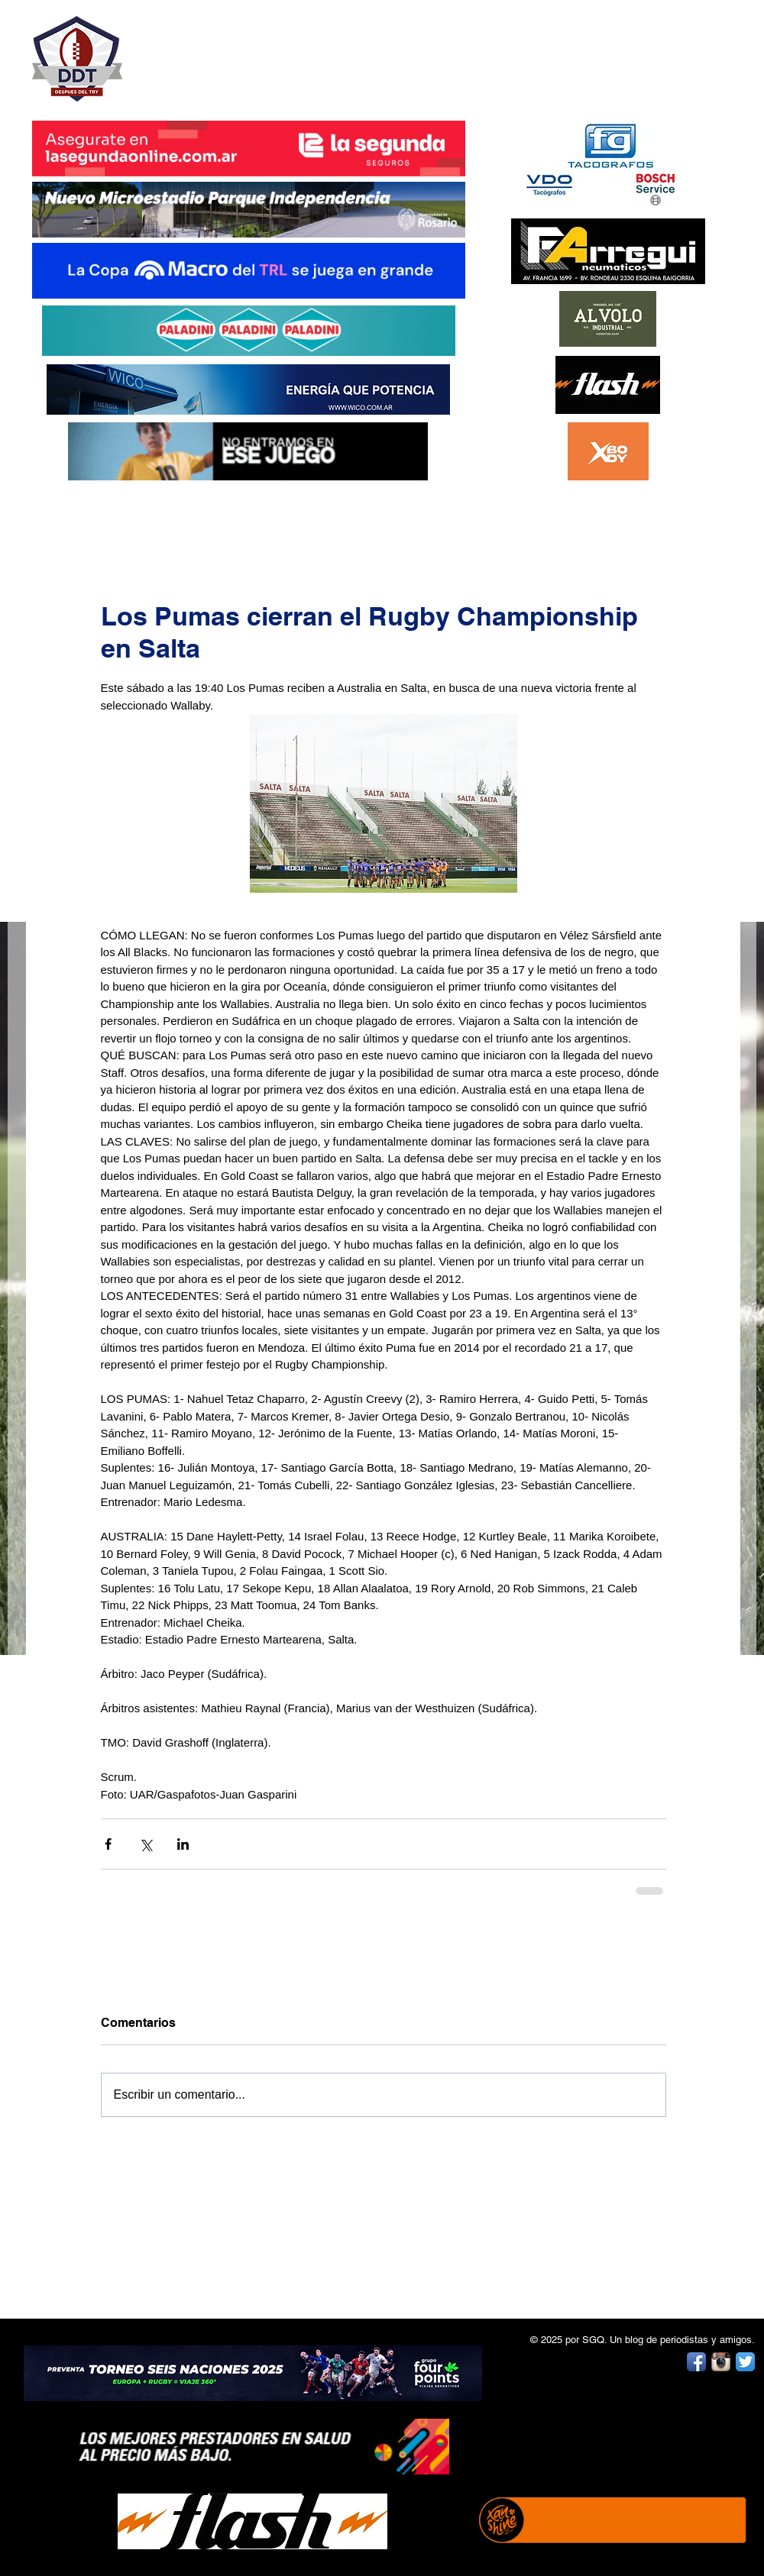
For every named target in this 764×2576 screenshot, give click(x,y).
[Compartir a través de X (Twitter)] (145, 1844)
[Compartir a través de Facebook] (108, 1844)
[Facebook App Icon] (696, 2361)
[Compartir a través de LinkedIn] (183, 1844)
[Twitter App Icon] (745, 2361)
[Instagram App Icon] (720, 2361)
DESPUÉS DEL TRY (238, 51)
